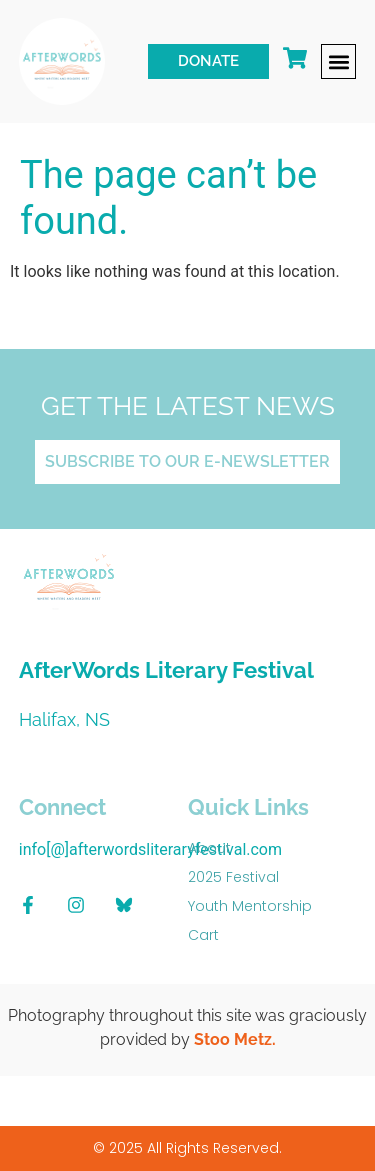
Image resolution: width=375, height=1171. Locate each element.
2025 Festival (233, 877)
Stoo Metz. (235, 1039)
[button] (338, 61)
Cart (203, 935)
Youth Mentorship (250, 906)
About (209, 848)
